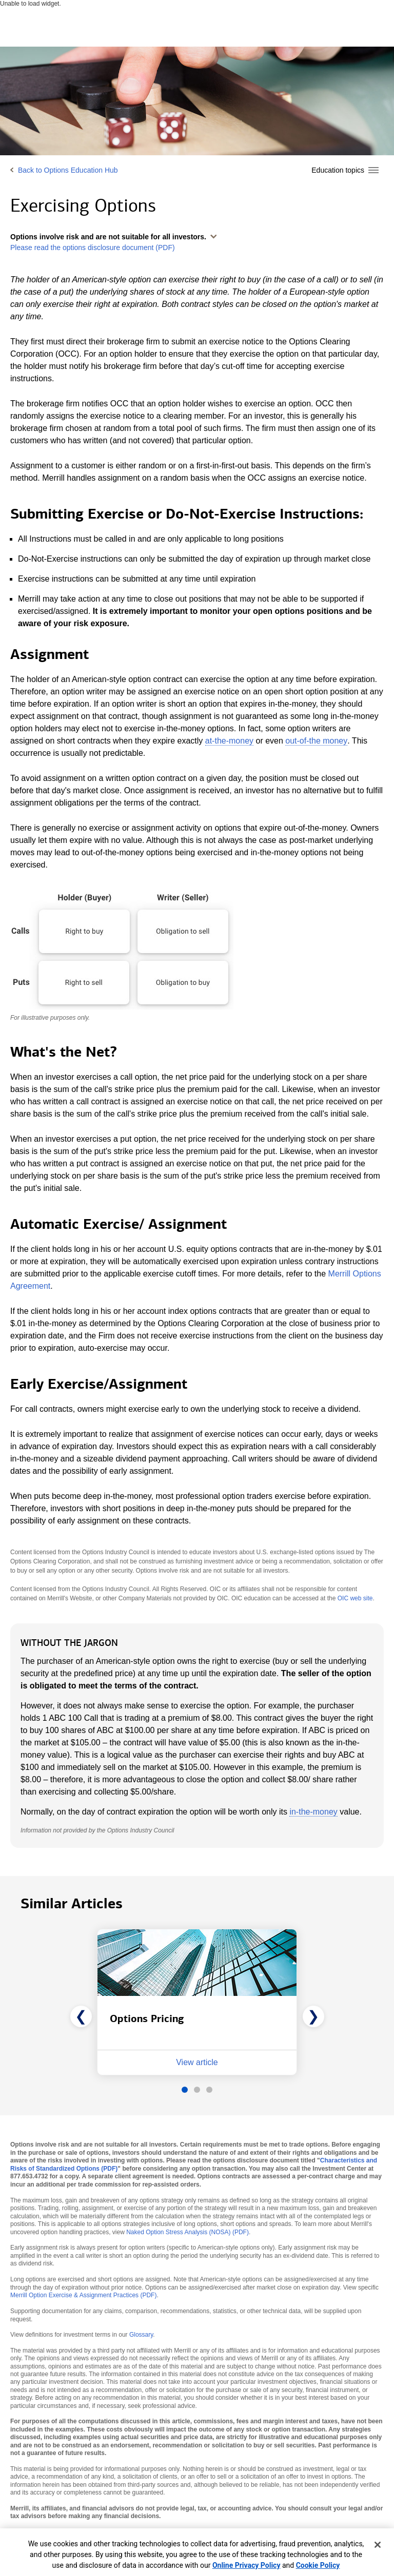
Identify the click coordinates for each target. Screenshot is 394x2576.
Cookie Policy (318, 2565)
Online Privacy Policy (246, 2565)
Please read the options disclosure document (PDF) (92, 247)
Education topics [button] (337, 170)
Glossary (141, 2334)
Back (68, 170)
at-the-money (229, 741)
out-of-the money (316, 741)
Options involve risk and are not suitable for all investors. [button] (108, 237)
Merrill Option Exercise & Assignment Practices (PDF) (83, 2295)
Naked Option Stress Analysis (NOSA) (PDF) (187, 2232)
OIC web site (355, 1598)
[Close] (377, 2544)
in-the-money (313, 1812)
